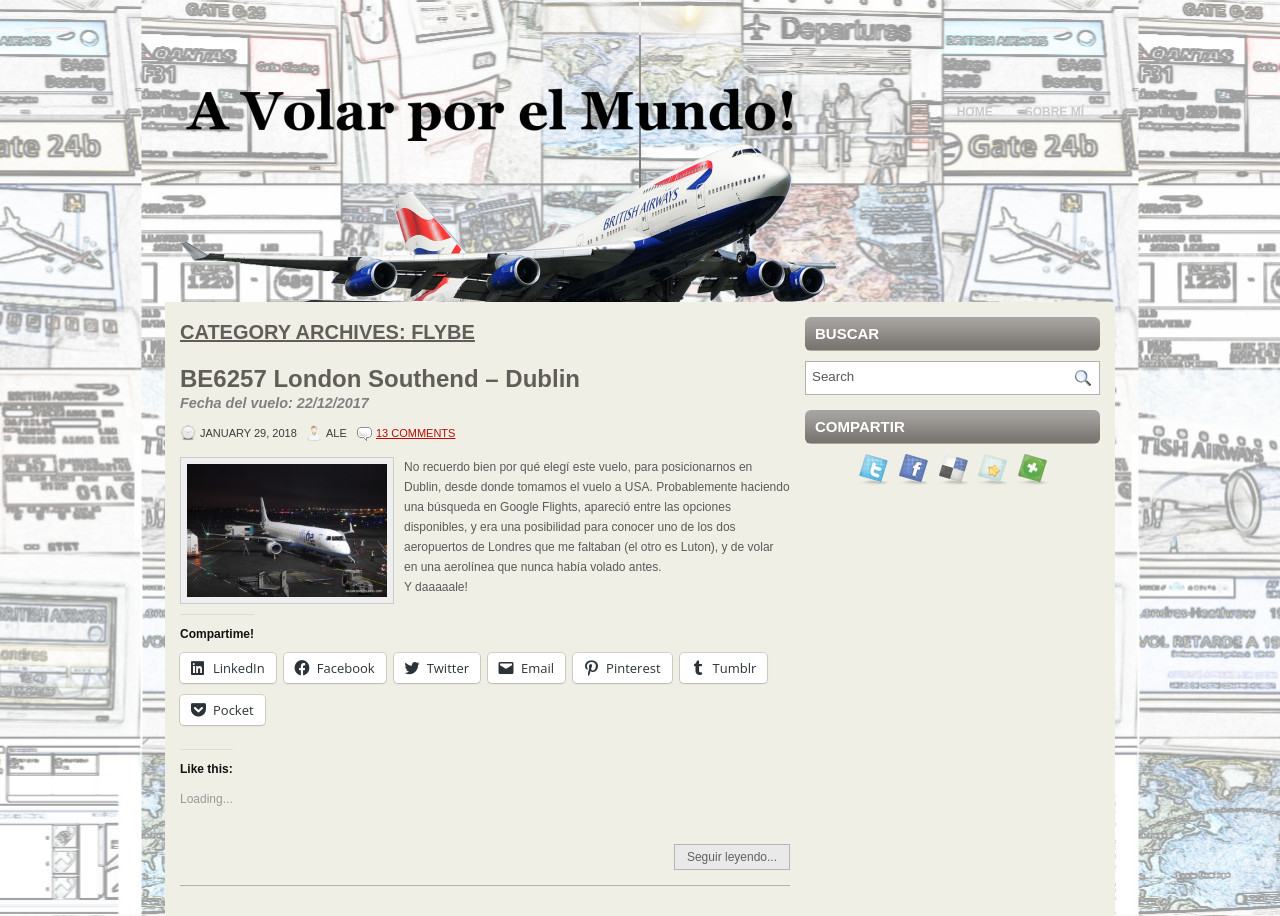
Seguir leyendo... (732, 857)
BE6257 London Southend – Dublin (485, 390)
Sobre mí (1054, 112)
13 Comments (415, 433)
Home (975, 112)
